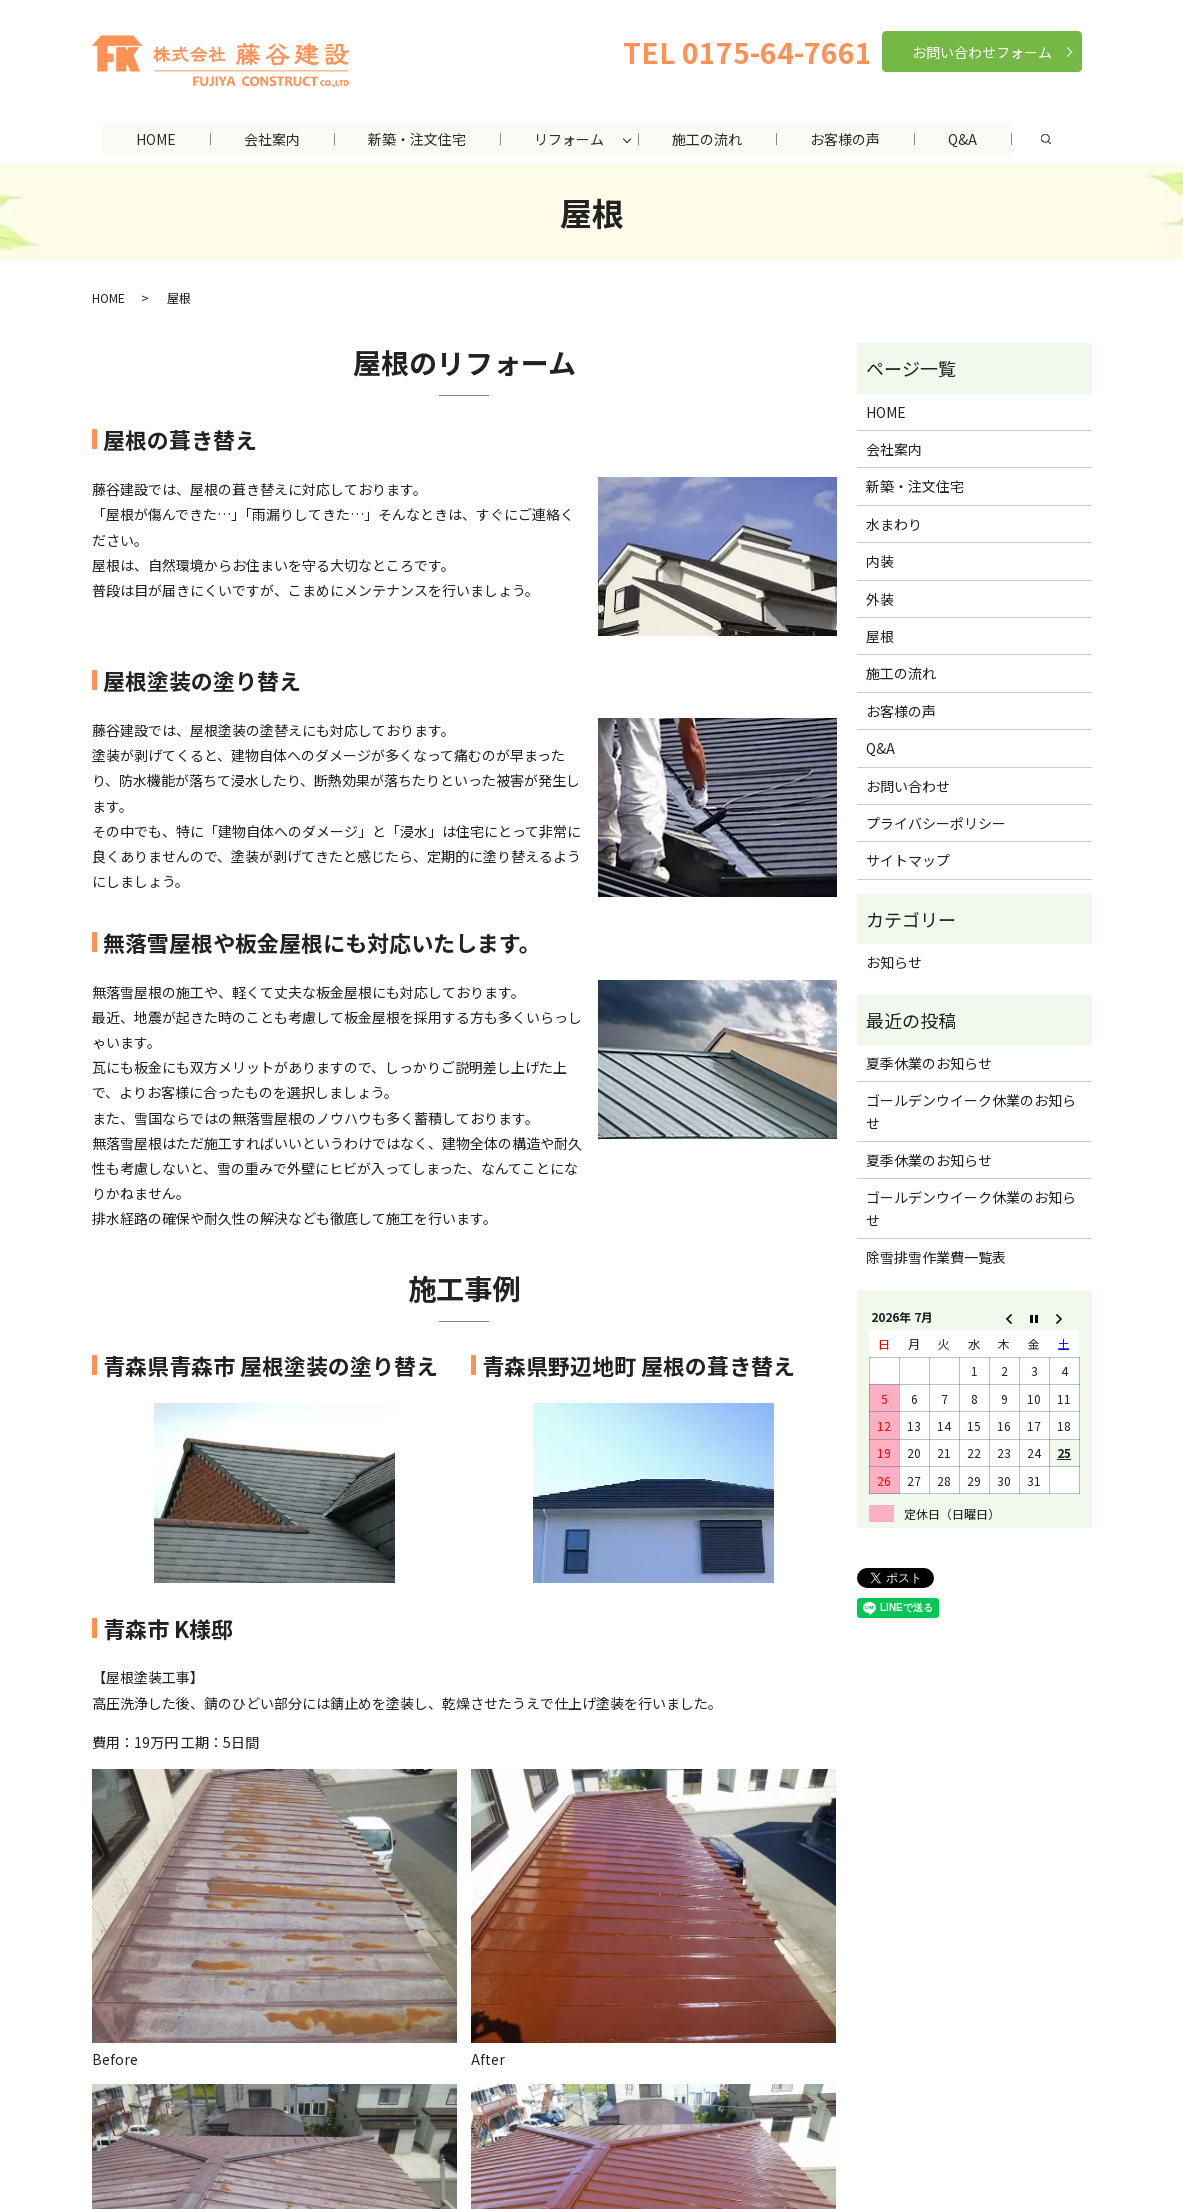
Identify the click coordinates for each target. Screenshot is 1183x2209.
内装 (880, 561)
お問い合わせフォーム (982, 52)
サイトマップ (908, 860)
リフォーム (569, 139)
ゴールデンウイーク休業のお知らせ (971, 1111)
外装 (880, 598)
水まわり (894, 523)
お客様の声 (849, 139)
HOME (150, 139)
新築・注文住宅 (415, 139)
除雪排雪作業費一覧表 (936, 1257)
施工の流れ (709, 139)
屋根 (880, 636)
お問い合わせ (908, 785)
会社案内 (268, 139)
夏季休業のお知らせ (929, 1062)
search (1053, 139)
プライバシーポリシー (936, 823)
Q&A (968, 139)
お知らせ (894, 962)
